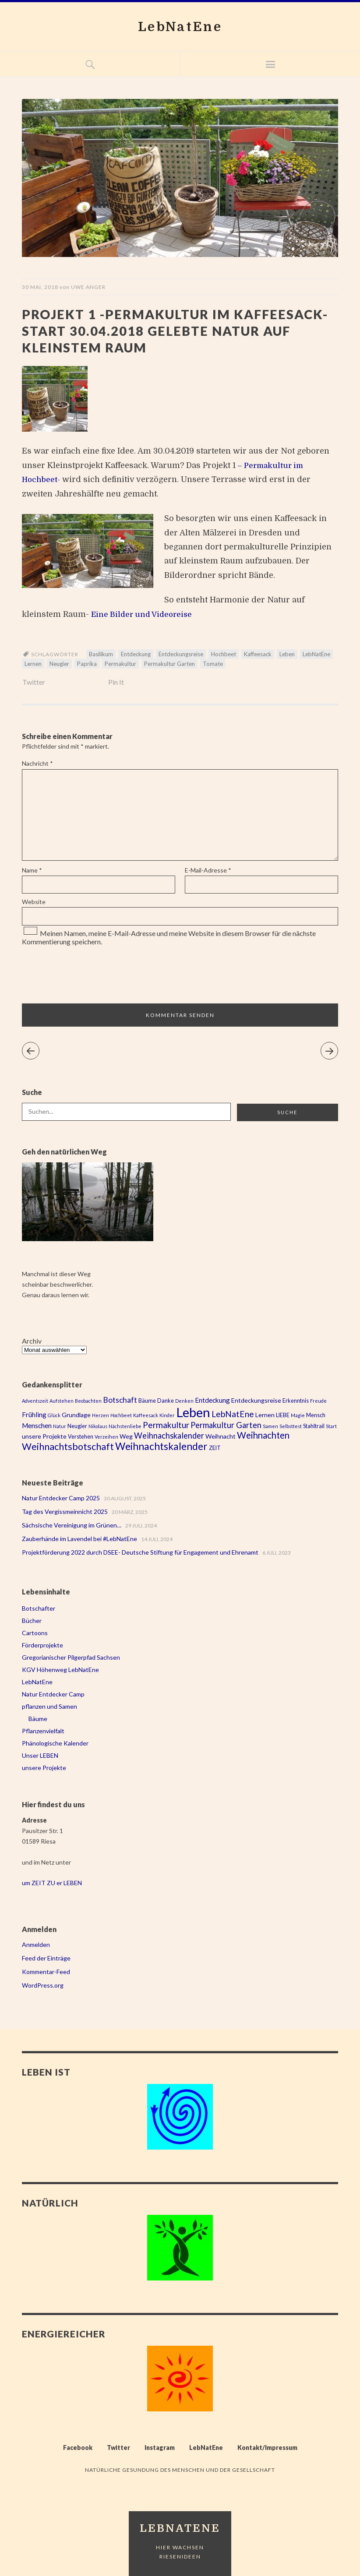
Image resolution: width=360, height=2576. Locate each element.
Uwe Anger (88, 287)
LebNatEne (180, 26)
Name (32, 869)
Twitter (33, 682)
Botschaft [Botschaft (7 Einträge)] (120, 1399)
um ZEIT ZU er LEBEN (52, 1882)
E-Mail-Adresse (208, 869)
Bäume (37, 1718)
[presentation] (81, 975)
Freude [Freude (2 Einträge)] (318, 1401)
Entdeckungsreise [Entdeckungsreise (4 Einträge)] (256, 1400)
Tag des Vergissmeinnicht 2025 (65, 1511)
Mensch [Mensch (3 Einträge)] (315, 1415)
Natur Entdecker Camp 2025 (61, 1498)
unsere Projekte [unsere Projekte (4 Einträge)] (44, 1436)
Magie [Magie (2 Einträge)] (298, 1415)
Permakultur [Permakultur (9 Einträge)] (166, 1425)
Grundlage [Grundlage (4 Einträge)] (76, 1414)
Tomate (213, 663)
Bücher (32, 1620)
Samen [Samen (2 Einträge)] (270, 1426)
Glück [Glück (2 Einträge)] (54, 1415)
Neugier (59, 663)
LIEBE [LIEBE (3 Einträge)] (282, 1415)
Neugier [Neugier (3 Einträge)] (77, 1426)
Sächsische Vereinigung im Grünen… (71, 1525)
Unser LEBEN (40, 1755)
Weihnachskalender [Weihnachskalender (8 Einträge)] (169, 1435)
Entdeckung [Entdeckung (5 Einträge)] (212, 1400)
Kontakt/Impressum (267, 2447)
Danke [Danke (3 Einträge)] (165, 1400)
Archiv (32, 1341)
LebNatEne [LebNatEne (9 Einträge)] (233, 1414)
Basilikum (101, 654)
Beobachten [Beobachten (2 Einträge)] (88, 1401)
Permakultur (120, 663)
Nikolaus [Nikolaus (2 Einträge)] (97, 1426)
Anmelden (36, 1944)
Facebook (77, 2447)
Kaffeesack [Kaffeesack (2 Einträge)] (145, 1415)
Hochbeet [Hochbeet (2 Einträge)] (121, 1415)
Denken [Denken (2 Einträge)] (184, 1401)
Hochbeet (223, 654)
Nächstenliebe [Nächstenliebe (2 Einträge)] (125, 1426)
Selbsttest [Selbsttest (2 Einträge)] (290, 1426)
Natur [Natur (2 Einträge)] (59, 1426)
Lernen (33, 663)
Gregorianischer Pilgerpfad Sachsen (71, 1657)
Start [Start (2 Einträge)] (331, 1426)
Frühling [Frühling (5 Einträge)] (34, 1414)
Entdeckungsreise (181, 654)
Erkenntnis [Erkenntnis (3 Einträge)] (295, 1400)
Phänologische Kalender (55, 1743)
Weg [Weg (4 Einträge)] (126, 1436)
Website (34, 901)
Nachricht (37, 763)
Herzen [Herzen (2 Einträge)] (100, 1415)
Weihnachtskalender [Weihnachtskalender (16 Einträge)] (161, 1446)
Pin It (116, 682)
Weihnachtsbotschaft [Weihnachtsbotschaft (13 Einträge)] (68, 1446)
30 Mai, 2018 (40, 287)
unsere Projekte (44, 1767)
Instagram (160, 2447)
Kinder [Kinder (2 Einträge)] (167, 1415)
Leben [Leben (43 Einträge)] (193, 1412)
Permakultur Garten (169, 663)
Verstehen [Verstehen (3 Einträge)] (80, 1436)
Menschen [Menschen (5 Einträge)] (37, 1425)
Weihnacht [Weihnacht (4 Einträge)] (220, 1436)
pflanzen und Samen (49, 1706)
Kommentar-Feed (46, 1971)
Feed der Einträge (46, 1958)
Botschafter (38, 1608)
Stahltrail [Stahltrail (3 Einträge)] (314, 1426)
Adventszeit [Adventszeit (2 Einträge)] (35, 1401)
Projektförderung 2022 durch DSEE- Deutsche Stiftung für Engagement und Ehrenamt (140, 1552)
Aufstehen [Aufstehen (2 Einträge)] (61, 1401)
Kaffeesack (258, 654)
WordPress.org (43, 1985)
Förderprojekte (42, 1645)
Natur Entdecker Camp (53, 1694)
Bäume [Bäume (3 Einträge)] (147, 1400)
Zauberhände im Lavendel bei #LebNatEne (79, 1538)
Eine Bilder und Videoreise (144, 613)
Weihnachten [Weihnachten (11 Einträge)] (263, 1435)
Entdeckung (136, 654)
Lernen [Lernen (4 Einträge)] (265, 1414)
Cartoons (35, 1632)
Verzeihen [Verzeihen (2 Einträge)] (106, 1436)
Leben (287, 654)
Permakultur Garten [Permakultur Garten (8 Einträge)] (226, 1425)
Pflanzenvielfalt (43, 1731)
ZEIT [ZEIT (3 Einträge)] (215, 1448)
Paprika (87, 663)
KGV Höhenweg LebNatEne (60, 1669)
